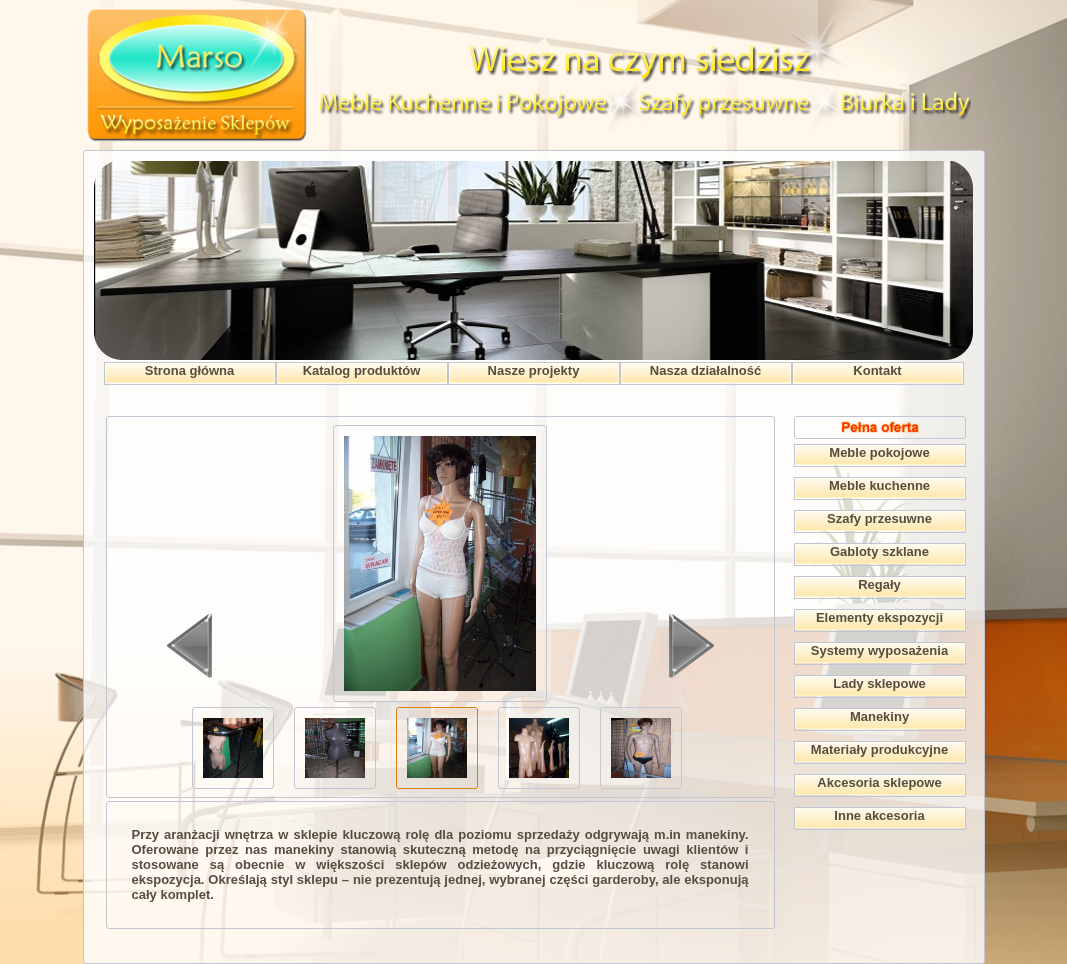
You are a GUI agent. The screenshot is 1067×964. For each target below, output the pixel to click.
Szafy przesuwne (879, 518)
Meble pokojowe (879, 452)
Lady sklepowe (879, 683)
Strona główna (190, 370)
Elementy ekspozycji (879, 617)
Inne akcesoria (879, 815)
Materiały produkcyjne (879, 749)
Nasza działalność (705, 370)
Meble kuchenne (879, 485)
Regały (879, 584)
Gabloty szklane (879, 551)
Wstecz (189, 646)
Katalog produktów (362, 370)
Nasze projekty (534, 370)
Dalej (691, 646)
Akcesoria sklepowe (879, 782)
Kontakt (877, 370)
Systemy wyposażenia (879, 650)
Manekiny (879, 716)
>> (621, 728)
